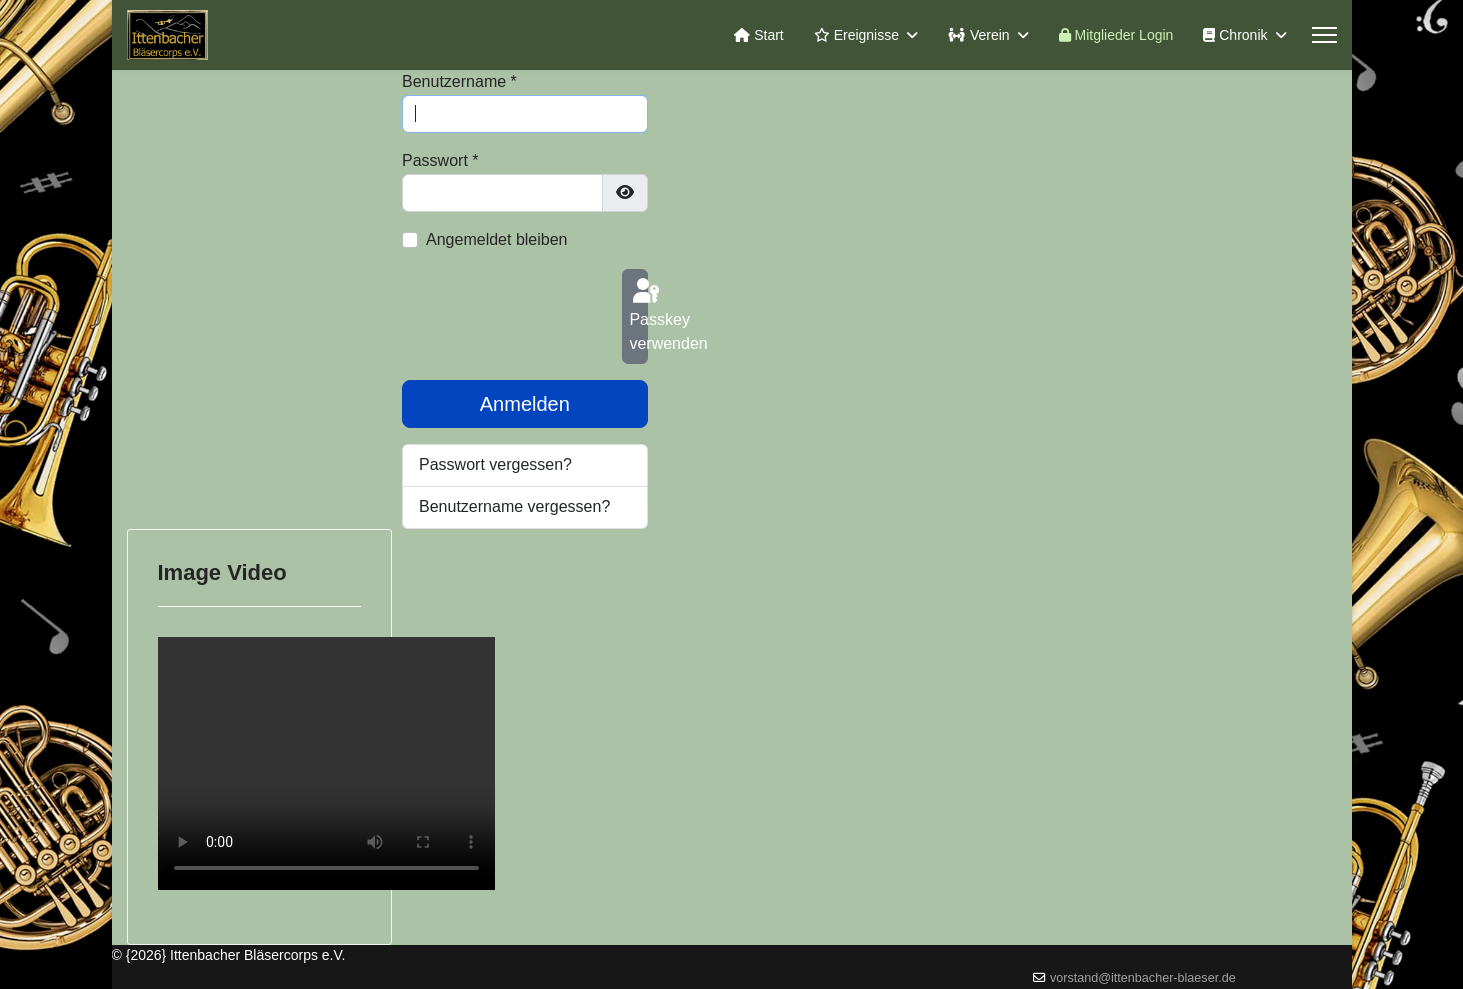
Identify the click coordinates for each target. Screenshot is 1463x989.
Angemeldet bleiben (496, 239)
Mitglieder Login (1116, 35)
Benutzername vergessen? (514, 506)
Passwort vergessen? (495, 464)
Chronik (1235, 35)
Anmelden (525, 404)
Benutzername (459, 81)
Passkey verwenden (638, 314)
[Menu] (1324, 35)
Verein (979, 35)
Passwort (440, 160)
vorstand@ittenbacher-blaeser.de (1143, 978)
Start (758, 35)
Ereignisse (856, 35)
